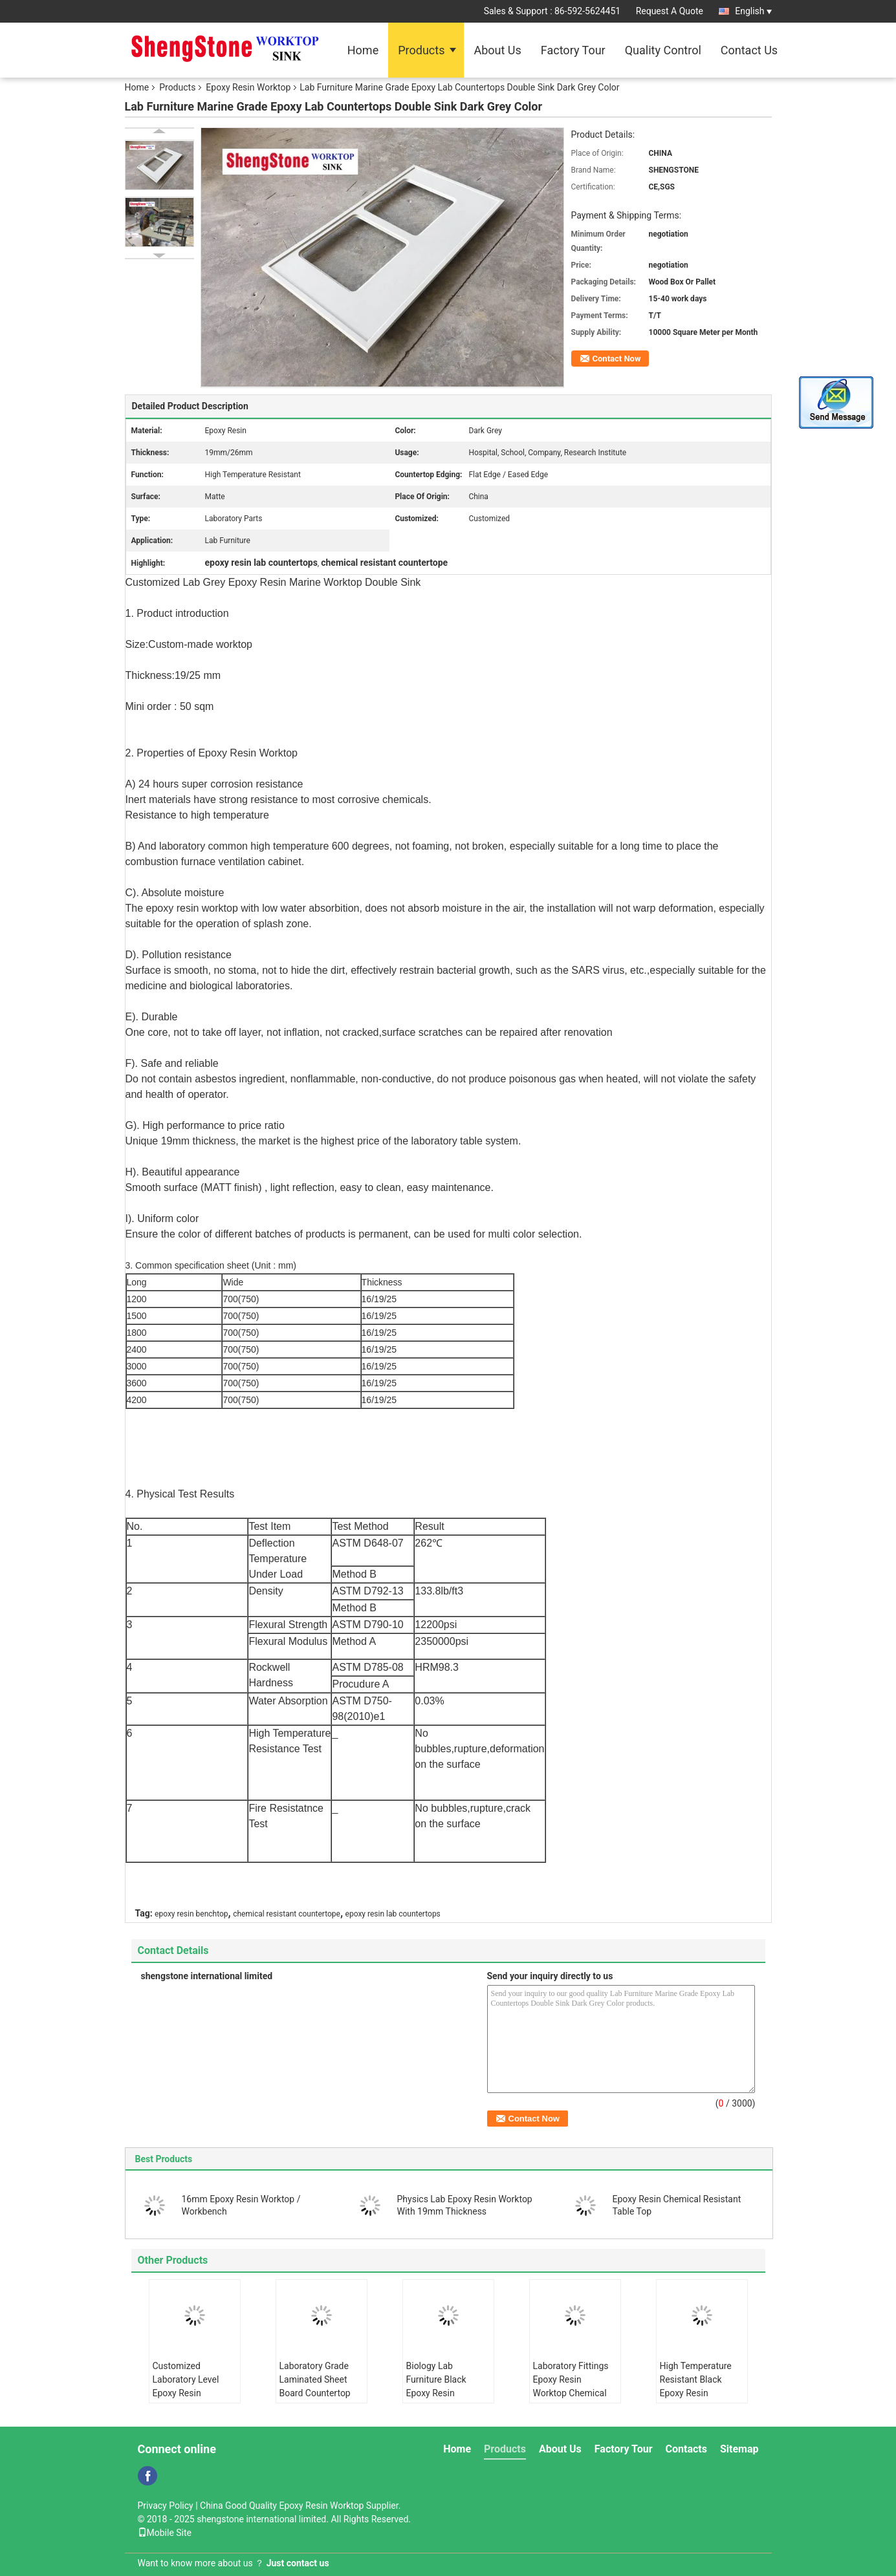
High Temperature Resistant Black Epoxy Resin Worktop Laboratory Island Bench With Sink (699, 2400)
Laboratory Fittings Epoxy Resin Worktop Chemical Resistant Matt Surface (571, 2393)
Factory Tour (573, 50)
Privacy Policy (165, 2505)
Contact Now (617, 358)
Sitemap (739, 2449)
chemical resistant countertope (286, 1913)
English (753, 11)
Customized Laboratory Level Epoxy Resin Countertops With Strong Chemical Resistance (188, 2400)
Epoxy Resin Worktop (248, 87)
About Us (497, 50)
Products (421, 50)
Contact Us (749, 50)
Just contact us (298, 2563)
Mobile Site (165, 2533)
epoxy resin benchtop (191, 1913)
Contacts (686, 2449)
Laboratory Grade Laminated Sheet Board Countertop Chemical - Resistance (315, 2393)
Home (362, 50)
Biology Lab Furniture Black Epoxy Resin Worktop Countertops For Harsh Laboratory (441, 2400)
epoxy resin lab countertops (393, 1913)
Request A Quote (669, 11)
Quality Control (663, 50)
